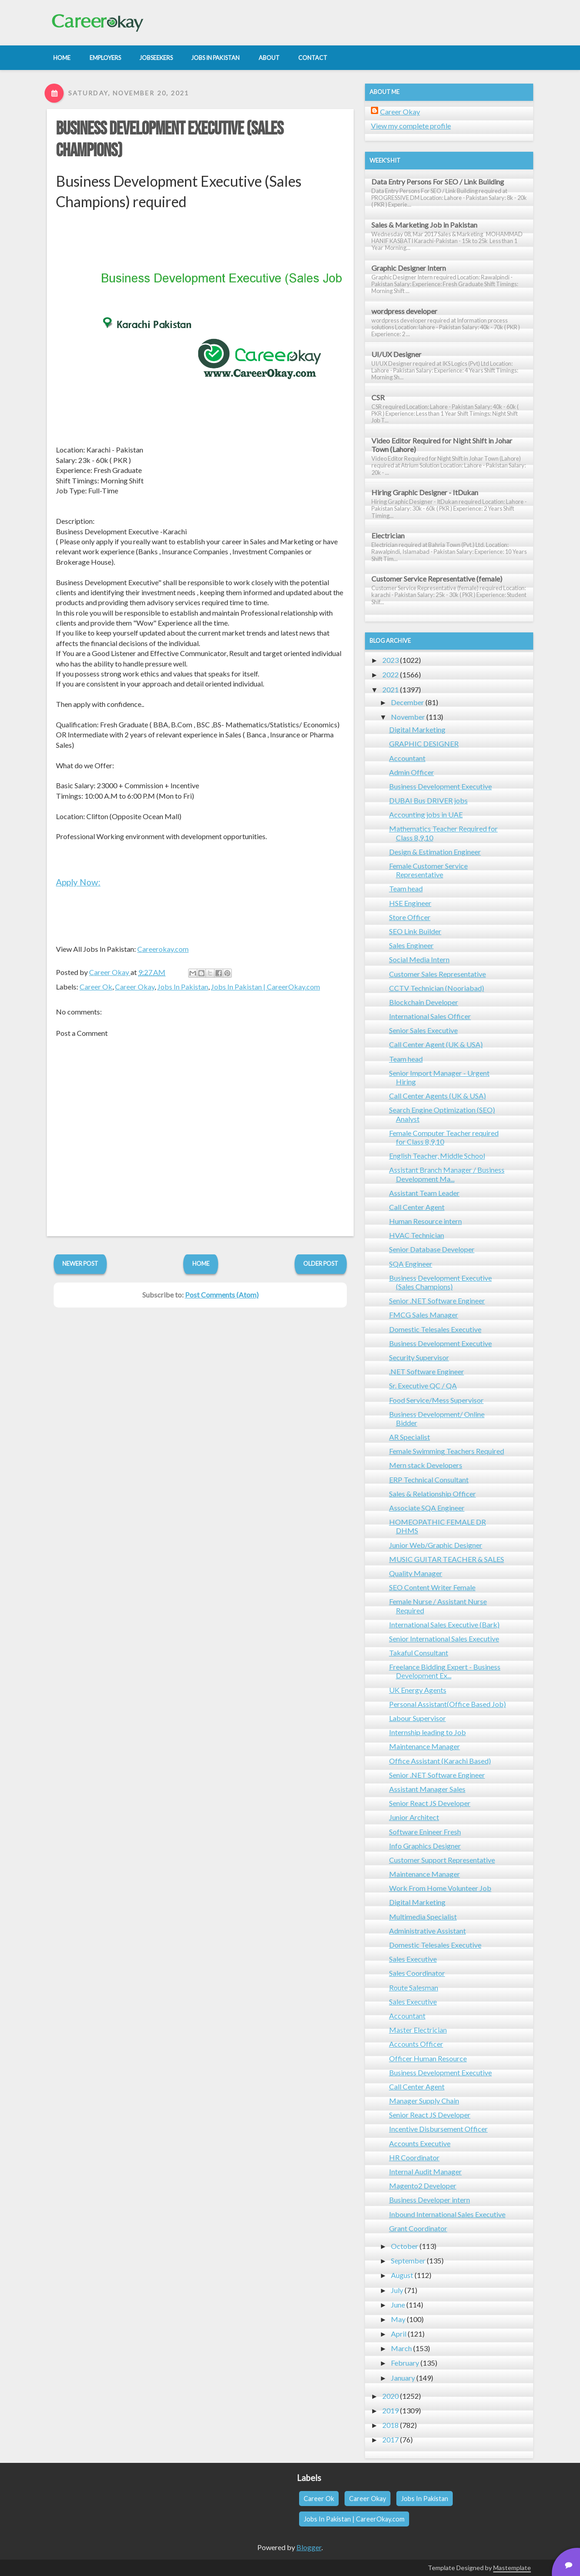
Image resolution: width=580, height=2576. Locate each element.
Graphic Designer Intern (408, 268)
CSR (378, 397)
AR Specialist (409, 1436)
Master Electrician (418, 2029)
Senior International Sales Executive (444, 1638)
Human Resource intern (425, 1221)
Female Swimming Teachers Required (446, 1451)
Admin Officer (411, 772)
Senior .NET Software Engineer (437, 1300)
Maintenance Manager (424, 1746)
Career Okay (135, 986)
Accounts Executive (419, 2143)
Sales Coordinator (417, 1973)
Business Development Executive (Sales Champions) (440, 1282)
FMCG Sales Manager (423, 1314)
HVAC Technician (416, 1235)
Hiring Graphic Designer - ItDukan (424, 492)
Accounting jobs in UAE (426, 814)
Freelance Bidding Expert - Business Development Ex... (444, 1671)
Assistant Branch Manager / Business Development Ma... (447, 1174)
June (398, 2304)
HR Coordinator (414, 2157)
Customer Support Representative (442, 1859)
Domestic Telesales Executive (435, 1329)
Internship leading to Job (427, 1732)
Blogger (308, 2547)
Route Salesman (413, 1987)
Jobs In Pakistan (182, 986)
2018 (390, 2425)
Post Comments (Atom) (222, 1294)
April (398, 2333)
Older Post (320, 1263)
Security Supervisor (419, 1357)
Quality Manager (415, 1573)
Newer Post (80, 1263)
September (408, 2260)
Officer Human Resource (428, 2058)
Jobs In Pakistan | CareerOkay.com (265, 986)
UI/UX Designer (396, 354)
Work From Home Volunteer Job (440, 1888)
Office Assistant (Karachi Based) (440, 1760)
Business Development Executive (440, 786)
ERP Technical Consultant (429, 1479)
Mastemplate (512, 2567)
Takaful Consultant (418, 1652)
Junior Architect (414, 1817)
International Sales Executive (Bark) (444, 1624)
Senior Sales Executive (423, 1030)
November (408, 716)
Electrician (388, 535)
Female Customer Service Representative (428, 870)
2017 (390, 2439)
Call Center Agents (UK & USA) (437, 1095)
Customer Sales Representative (437, 974)
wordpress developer (404, 311)
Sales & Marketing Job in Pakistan (424, 224)
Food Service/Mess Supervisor (436, 1400)
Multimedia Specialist (423, 1916)
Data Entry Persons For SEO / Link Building (437, 181)
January (403, 2377)
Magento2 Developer (422, 2185)
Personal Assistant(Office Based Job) (447, 1704)
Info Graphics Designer (425, 1845)
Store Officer (409, 917)
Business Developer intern (429, 2199)
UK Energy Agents (417, 1690)
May (398, 2319)
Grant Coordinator (418, 2228)
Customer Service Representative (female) (436, 578)
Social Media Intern (419, 959)
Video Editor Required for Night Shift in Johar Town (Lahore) (441, 444)
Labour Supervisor (417, 1718)
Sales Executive (413, 1958)
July (397, 2290)
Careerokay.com (163, 949)
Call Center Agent (417, 1207)
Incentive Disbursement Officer (438, 2128)
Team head (406, 888)
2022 (390, 674)
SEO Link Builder (415, 931)
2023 (390, 660)
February (405, 2362)
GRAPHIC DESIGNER (424, 743)
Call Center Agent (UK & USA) (436, 1044)
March (401, 2348)
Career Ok (96, 986)
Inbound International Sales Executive (447, 2214)
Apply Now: (78, 882)
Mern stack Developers (425, 1465)
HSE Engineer (410, 903)
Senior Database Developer (432, 1249)
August (402, 2275)
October (404, 2246)
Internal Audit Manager (425, 2171)
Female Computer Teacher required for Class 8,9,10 (444, 1137)
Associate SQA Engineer (427, 1507)
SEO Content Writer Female (432, 1587)
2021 (390, 689)
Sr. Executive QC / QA (423, 1385)
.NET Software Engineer (426, 1371)
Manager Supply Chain (424, 2100)
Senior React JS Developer (429, 1803)
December (407, 702)
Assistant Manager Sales (427, 1789)
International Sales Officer (430, 1016)
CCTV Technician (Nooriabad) (436, 988)
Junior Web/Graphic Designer (435, 1545)
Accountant (407, 758)
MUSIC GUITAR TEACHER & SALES (446, 1559)
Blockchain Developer (423, 1002)
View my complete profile (411, 125)
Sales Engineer (411, 945)
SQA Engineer (410, 1263)
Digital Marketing (417, 729)
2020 (390, 2396)
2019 (390, 2410)
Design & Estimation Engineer (435, 851)
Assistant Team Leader (424, 1193)
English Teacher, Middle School (437, 1155)
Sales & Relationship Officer (432, 1493)
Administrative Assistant (427, 1930)
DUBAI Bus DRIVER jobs (428, 800)
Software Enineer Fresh (425, 1831)
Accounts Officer (416, 2043)
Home (201, 1263)
